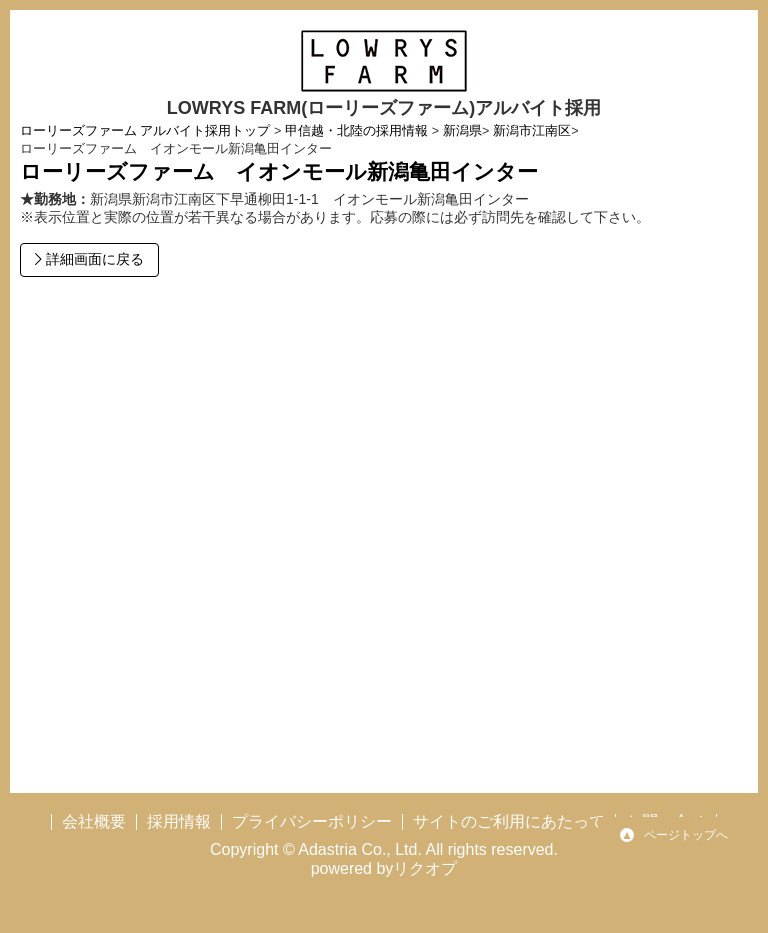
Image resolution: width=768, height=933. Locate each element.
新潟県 (462, 131)
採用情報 (179, 821)
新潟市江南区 (532, 131)
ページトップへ (686, 835)
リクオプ (425, 868)
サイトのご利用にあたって (509, 821)
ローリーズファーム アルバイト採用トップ (145, 131)
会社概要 (94, 821)
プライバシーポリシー (312, 821)
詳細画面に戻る (93, 259)
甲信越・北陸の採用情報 (356, 131)
